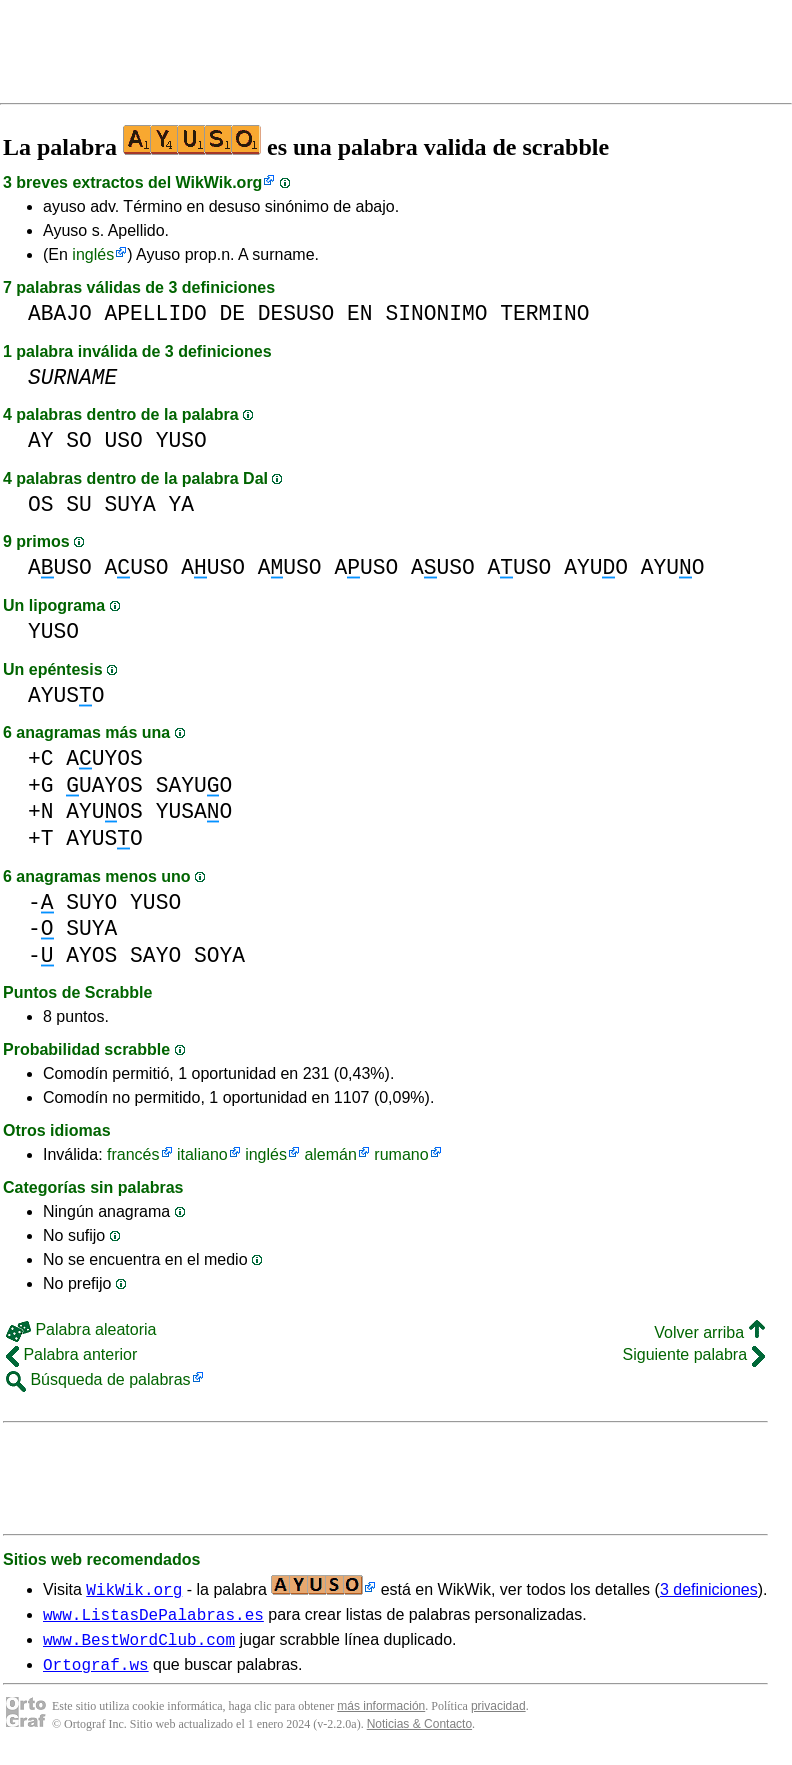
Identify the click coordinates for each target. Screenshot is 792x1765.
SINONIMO (436, 313)
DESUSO (296, 313)
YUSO (181, 440)
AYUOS (104, 811)
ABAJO (60, 313)
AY (41, 440)
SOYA (219, 955)
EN (360, 313)
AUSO (60, 567)
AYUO (596, 567)
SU (79, 504)
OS (41, 504)
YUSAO (194, 811)
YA (181, 504)
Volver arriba (709, 1332)
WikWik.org (219, 182)
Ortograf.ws (96, 1673)
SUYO (91, 902)
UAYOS (104, 785)
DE (232, 313)
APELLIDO (156, 313)
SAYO (155, 955)
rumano (401, 1154)
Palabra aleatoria (81, 1329)
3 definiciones (709, 1589)
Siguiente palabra (694, 1354)
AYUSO (66, 695)
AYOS (91, 955)
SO (79, 440)
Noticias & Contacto (419, 1733)
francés (133, 1154)
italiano (202, 1154)
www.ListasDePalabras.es (153, 1617)
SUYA (130, 504)
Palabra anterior (71, 1354)
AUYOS (104, 758)
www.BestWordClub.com (139, 1645)
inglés (93, 254)
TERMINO (544, 313)
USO (124, 440)
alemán (330, 1154)
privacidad (498, 1715)
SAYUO (194, 785)
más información (381, 1715)
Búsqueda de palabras (98, 1379)
